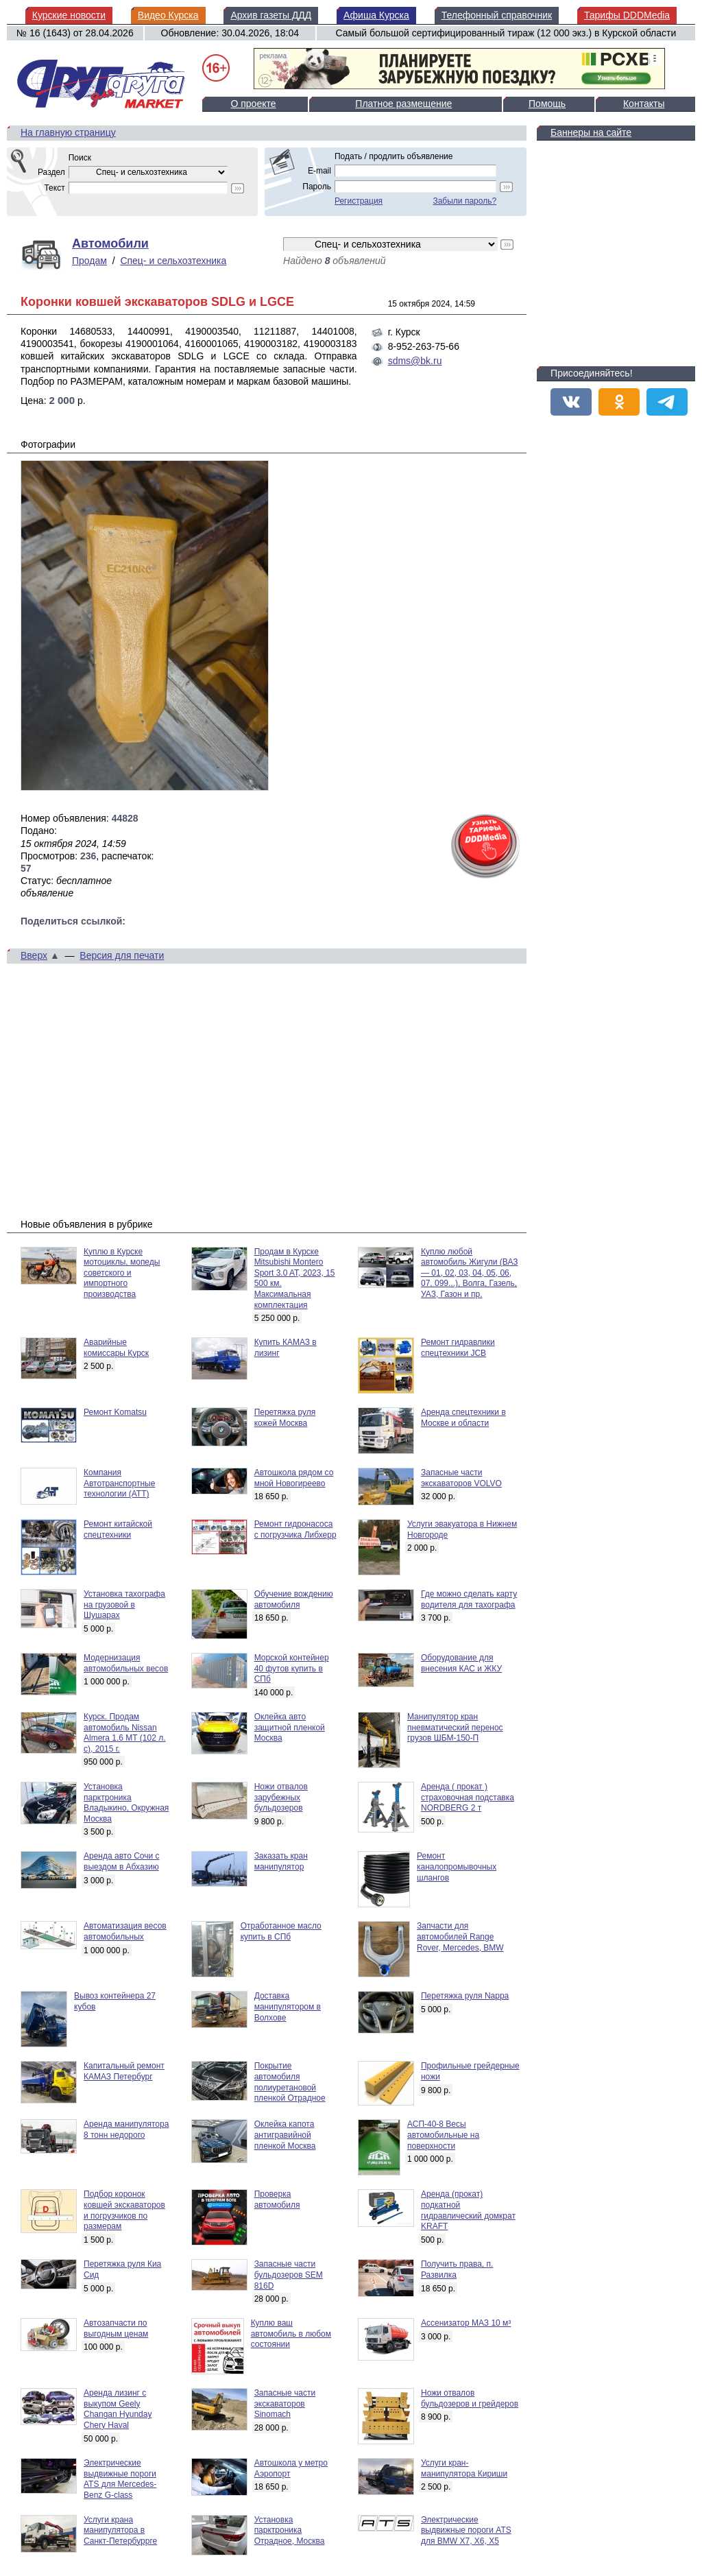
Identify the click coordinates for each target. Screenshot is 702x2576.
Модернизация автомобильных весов (126, 1663)
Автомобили (110, 243)
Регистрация (359, 201)
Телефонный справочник (496, 15)
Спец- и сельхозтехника (173, 260)
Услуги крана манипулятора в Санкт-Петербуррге (120, 2530)
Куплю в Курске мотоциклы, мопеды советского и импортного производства (122, 1273)
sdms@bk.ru (415, 360)
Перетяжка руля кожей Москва (285, 1417)
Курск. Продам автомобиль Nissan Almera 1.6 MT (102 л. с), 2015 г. (125, 1733)
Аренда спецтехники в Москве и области (463, 1417)
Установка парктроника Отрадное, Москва (289, 2530)
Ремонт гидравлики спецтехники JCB (458, 1347)
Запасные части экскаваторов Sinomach (284, 2403)
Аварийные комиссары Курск (116, 1347)
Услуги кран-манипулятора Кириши (464, 2468)
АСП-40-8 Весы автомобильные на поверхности (443, 2134)
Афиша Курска (376, 15)
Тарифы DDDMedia (627, 15)
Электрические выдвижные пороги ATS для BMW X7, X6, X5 (466, 2530)
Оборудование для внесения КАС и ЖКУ (461, 1663)
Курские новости (69, 15)
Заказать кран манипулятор (281, 1861)
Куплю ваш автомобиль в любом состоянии (291, 2333)
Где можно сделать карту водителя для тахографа (469, 1599)
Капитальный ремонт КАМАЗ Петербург (124, 2071)
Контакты (643, 103)
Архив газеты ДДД (270, 15)
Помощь (547, 103)
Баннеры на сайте (590, 132)
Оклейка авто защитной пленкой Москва (289, 1727)
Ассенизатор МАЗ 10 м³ (466, 2323)
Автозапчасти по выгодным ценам (116, 2328)
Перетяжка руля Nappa (465, 1996)
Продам (89, 260)
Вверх (34, 955)
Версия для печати (122, 955)
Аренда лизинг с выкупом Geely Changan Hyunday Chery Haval (118, 2409)
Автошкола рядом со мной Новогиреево (294, 1478)
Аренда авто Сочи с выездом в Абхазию (122, 1861)
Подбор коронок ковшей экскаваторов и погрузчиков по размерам (124, 2210)
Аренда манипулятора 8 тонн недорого (126, 2129)
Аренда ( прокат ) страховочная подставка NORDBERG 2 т (467, 1797)
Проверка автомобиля (277, 2199)
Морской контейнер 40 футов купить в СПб (291, 1668)
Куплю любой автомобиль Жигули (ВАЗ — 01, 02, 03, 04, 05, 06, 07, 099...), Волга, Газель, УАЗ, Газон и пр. (469, 1273)
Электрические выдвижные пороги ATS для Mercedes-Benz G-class (120, 2479)
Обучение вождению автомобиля (293, 1599)
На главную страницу (68, 132)
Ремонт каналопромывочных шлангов (456, 1866)
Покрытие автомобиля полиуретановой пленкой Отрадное (290, 2082)
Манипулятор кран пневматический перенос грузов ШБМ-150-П (455, 1727)
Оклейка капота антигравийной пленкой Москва (285, 2134)
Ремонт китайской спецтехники (118, 1529)
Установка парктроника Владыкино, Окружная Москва (126, 1803)
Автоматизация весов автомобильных (125, 1931)
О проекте (253, 103)
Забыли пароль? (464, 201)
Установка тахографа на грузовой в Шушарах (124, 1604)
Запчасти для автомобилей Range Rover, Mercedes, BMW (460, 1936)
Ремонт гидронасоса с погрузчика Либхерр (295, 1529)
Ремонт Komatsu (115, 1412)
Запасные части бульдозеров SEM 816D (288, 2274)
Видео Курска (168, 15)
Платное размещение (403, 103)
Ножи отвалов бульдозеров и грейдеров (469, 2398)
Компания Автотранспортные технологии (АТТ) (119, 1483)
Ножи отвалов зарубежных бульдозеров (281, 1797)
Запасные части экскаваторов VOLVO (461, 1478)
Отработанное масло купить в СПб (281, 1931)
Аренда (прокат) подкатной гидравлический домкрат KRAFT (468, 2210)
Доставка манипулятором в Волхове (287, 2006)
